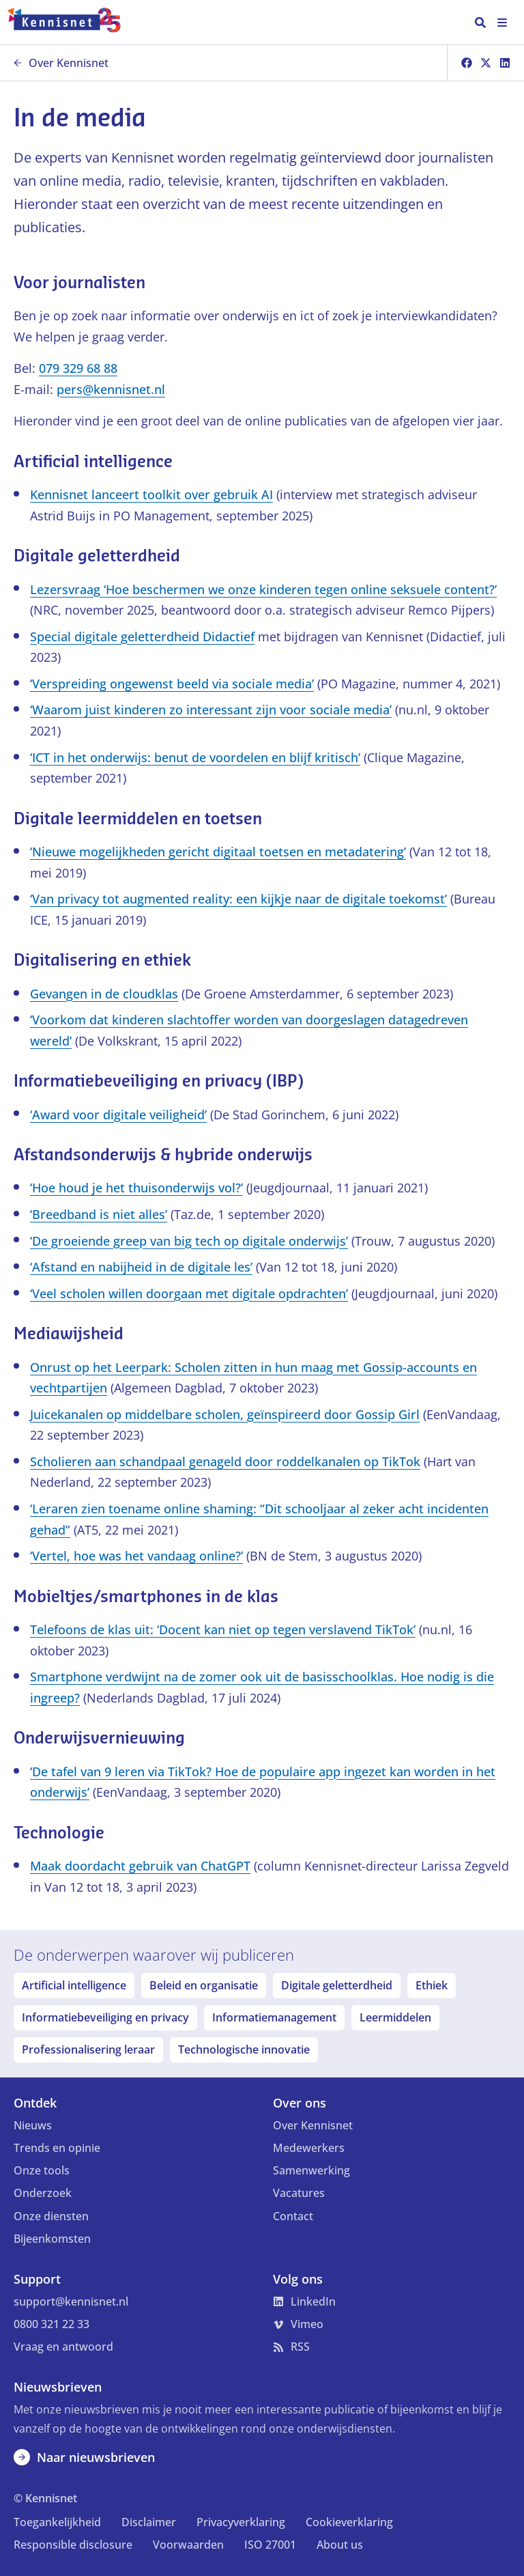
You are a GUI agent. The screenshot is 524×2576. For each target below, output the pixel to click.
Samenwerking (311, 2170)
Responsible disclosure (73, 2544)
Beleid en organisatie (203, 1985)
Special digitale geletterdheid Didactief (142, 636)
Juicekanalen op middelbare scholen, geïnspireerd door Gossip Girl (225, 1414)
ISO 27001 (270, 2544)
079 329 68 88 (78, 368)
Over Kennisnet (61, 62)
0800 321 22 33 (51, 2324)
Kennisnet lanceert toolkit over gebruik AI (151, 494)
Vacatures (299, 2192)
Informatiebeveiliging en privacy (105, 2017)
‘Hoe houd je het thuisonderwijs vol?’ (136, 1187)
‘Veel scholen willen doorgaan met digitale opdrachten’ (189, 1293)
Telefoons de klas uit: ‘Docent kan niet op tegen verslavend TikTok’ (223, 1629)
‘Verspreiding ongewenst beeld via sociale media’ (172, 683)
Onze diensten (51, 2216)
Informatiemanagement (274, 2017)
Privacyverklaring (240, 2522)
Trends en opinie (57, 2147)
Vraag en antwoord (63, 2346)
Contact (293, 2216)
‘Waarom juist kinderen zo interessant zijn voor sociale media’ (211, 709)
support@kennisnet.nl (71, 2301)
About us (340, 2544)
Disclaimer (148, 2522)
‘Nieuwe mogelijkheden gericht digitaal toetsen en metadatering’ (218, 851)
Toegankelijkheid (57, 2522)
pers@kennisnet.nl (111, 389)
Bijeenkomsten (52, 2238)
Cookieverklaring (349, 2522)
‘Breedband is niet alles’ (98, 1214)
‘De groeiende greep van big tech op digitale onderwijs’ (189, 1241)
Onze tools (42, 2170)
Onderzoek (43, 2192)
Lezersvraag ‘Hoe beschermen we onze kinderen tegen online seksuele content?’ (263, 589)
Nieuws (33, 2125)
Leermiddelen (395, 2017)
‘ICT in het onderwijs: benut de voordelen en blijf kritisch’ (195, 757)
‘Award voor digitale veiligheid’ (118, 1114)
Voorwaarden (188, 2544)
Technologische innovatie (244, 2049)
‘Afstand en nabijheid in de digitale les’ (141, 1267)
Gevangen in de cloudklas (104, 993)
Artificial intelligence (74, 1985)
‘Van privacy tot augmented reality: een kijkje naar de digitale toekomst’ (238, 899)
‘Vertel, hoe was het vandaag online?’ (136, 1556)
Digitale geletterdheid (336, 1985)
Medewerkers (309, 2147)
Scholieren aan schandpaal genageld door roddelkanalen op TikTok (225, 1461)
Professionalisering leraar (88, 2049)
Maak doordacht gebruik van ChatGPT (140, 1866)
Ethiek (432, 1985)
